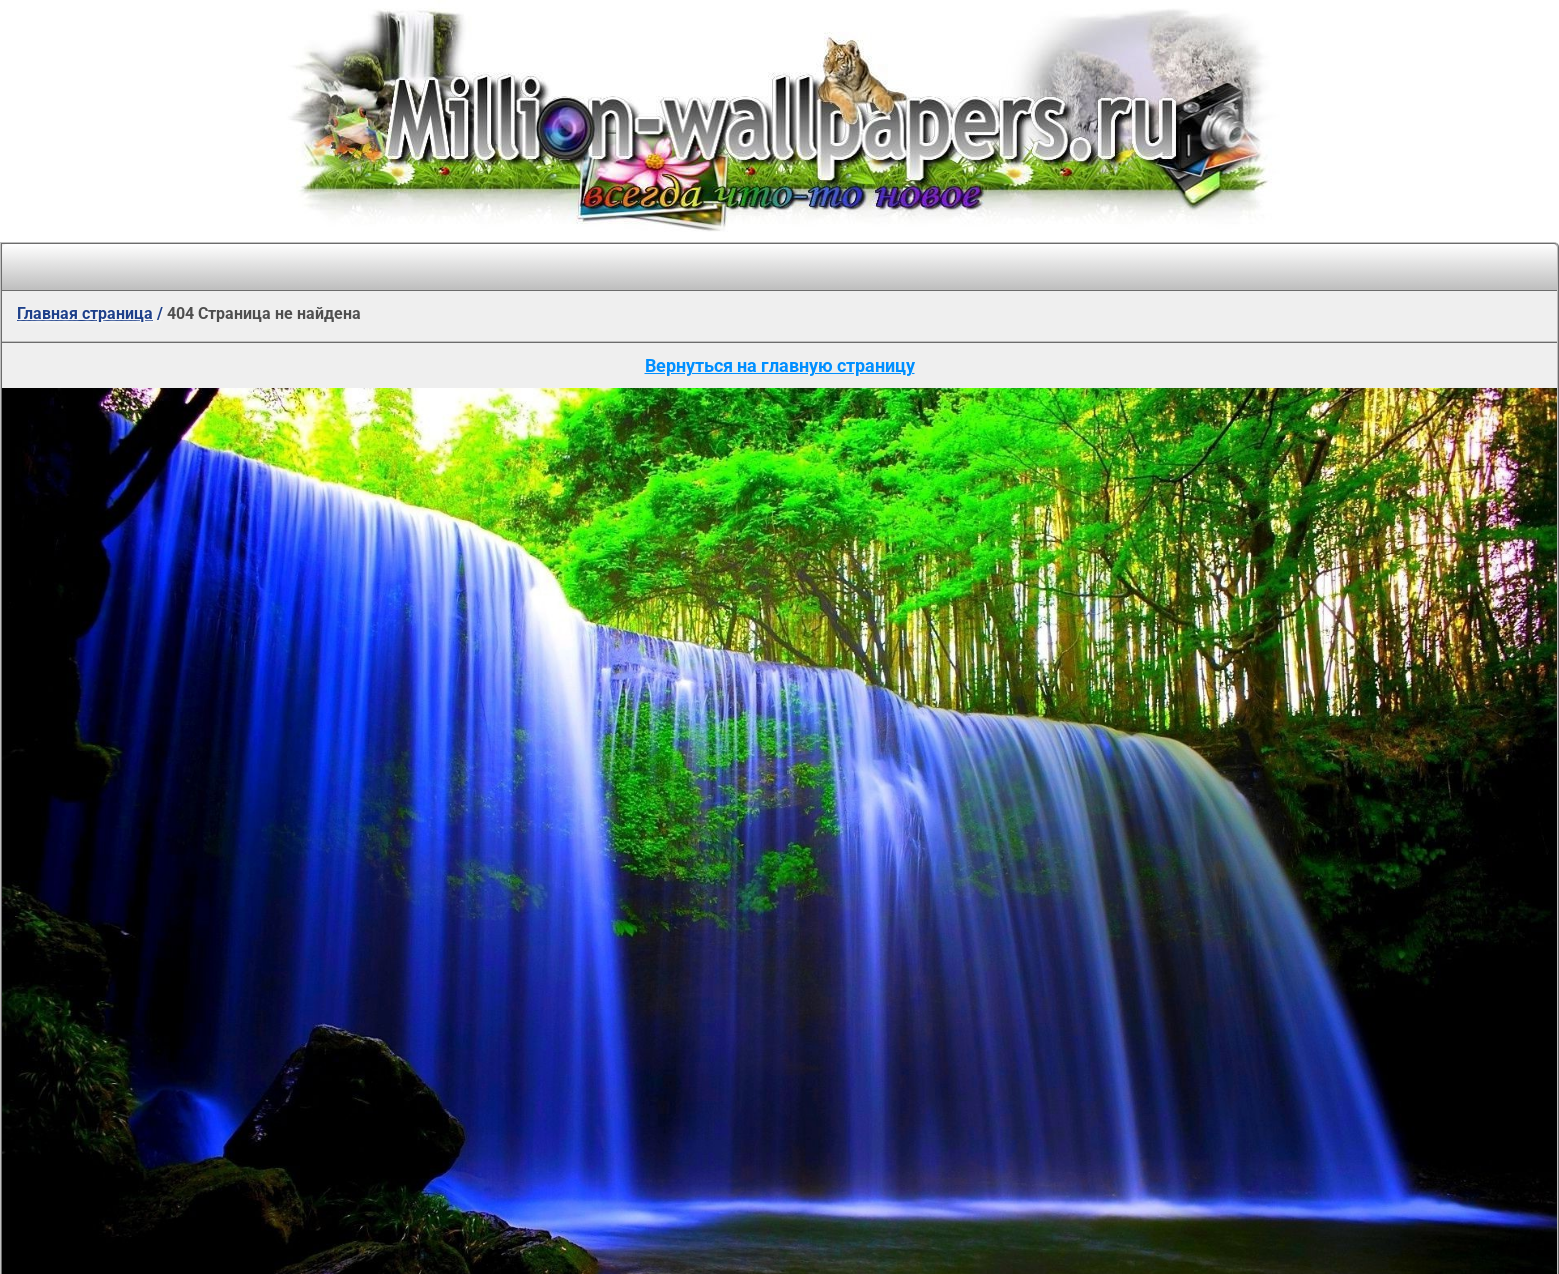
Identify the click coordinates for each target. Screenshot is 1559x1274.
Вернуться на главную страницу (780, 365)
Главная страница (85, 313)
